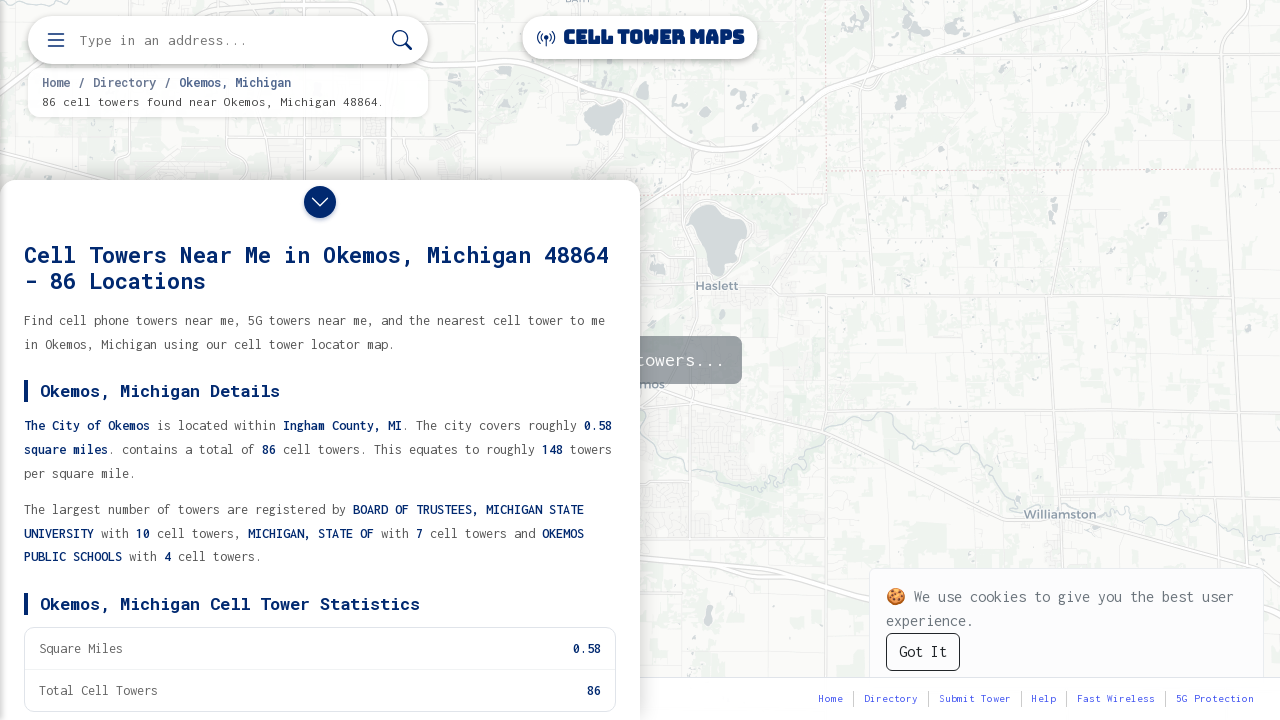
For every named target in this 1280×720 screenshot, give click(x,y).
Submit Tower (975, 698)
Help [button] (1044, 698)
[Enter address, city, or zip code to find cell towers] (230, 40)
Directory (124, 82)
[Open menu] (56, 40)
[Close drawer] (320, 202)
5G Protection (1215, 698)
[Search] (402, 40)
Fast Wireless (1116, 698)
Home (56, 82)
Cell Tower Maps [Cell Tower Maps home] (640, 37)
